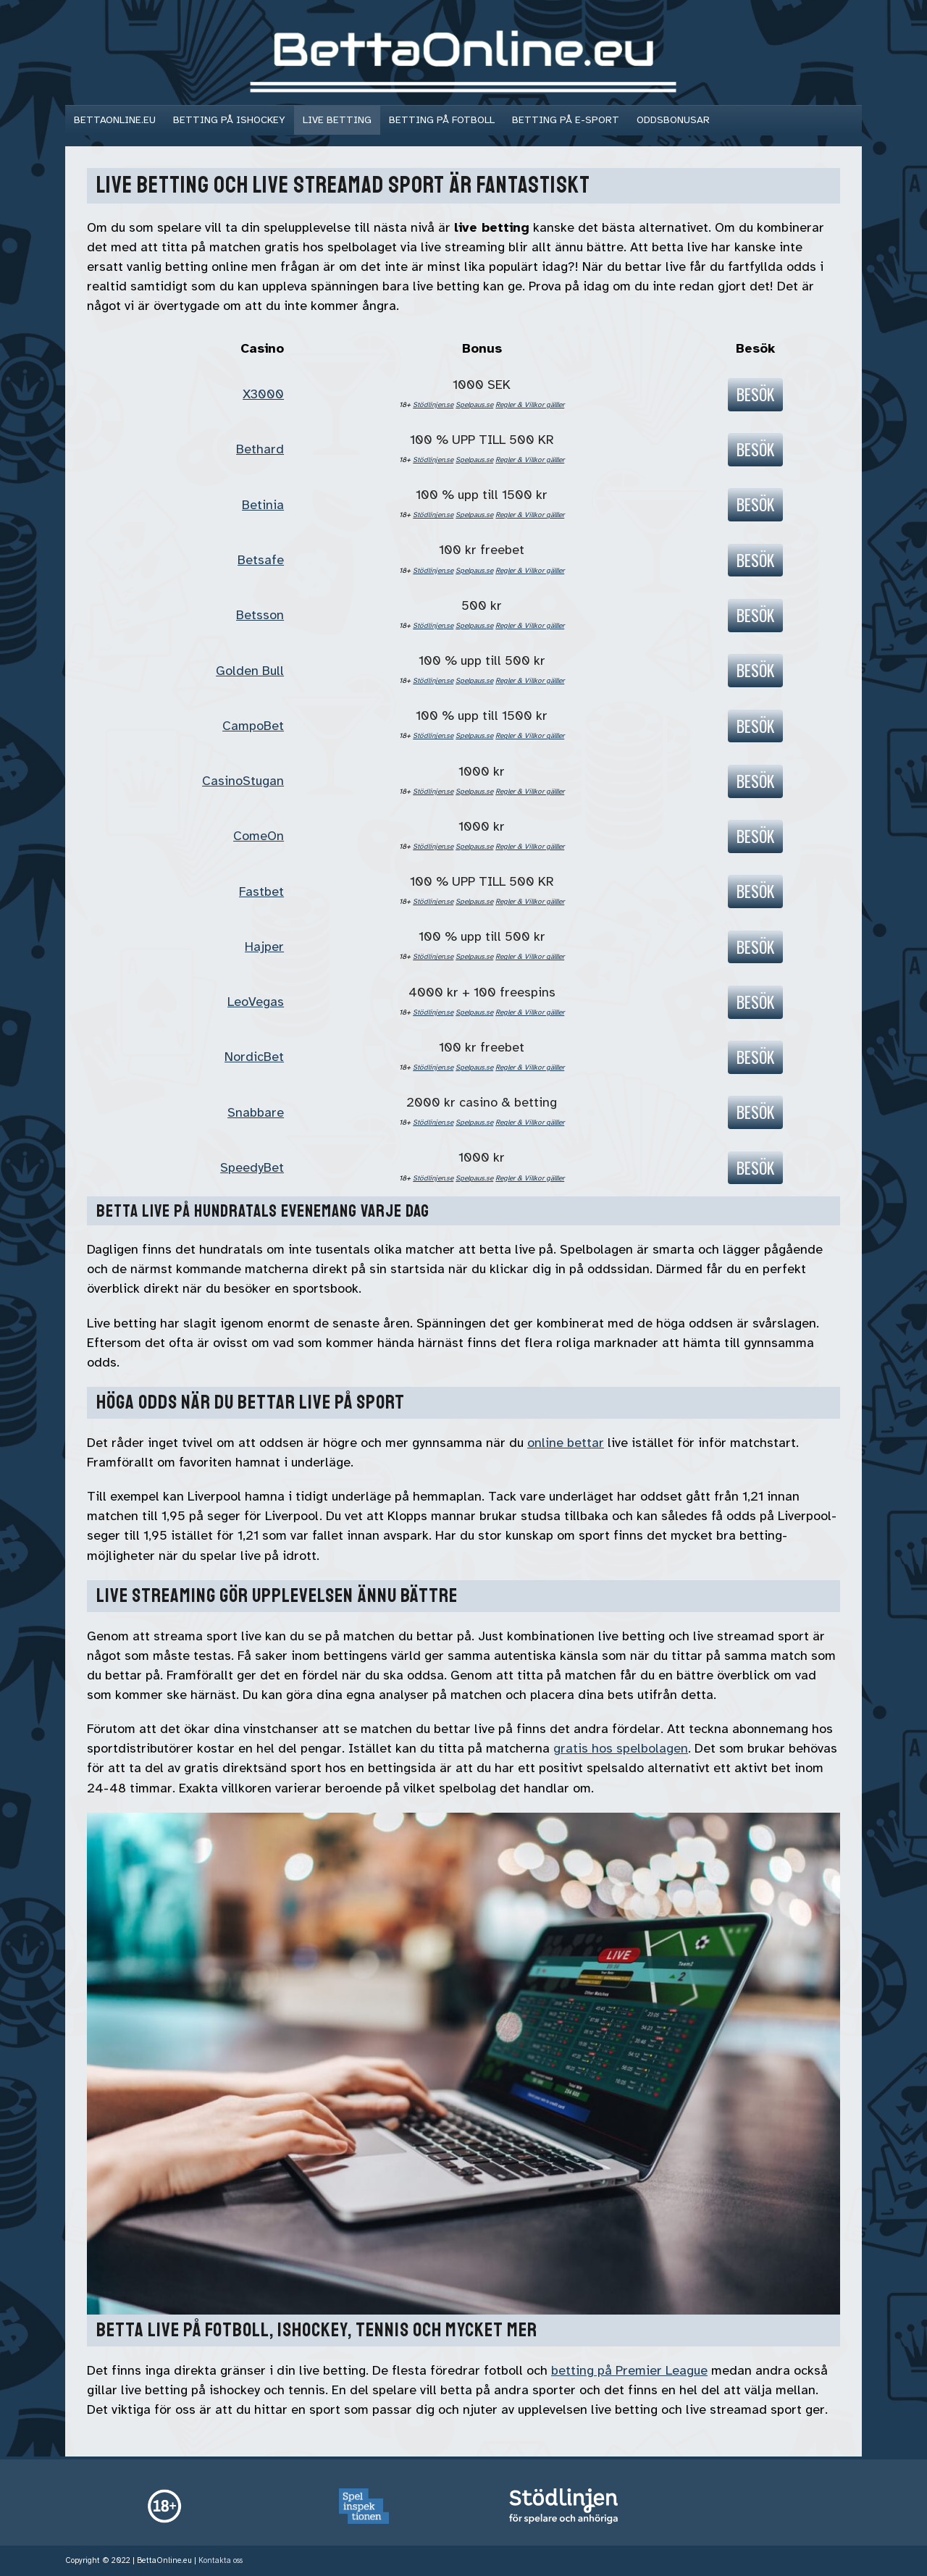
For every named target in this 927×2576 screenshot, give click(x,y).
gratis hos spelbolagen (620, 1748)
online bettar (565, 1443)
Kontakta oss (220, 2560)
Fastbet (261, 891)
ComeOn (258, 836)
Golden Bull (250, 671)
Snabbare (255, 1112)
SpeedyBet (252, 1167)
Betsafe (261, 560)
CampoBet (253, 726)
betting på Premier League (629, 2370)
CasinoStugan (243, 781)
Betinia (263, 505)
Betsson (260, 615)
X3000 (263, 394)
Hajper (264, 947)
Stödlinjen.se (433, 404)
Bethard (260, 449)
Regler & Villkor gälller (529, 404)
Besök (755, 394)
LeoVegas (255, 1002)
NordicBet (254, 1057)
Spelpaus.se (474, 404)
